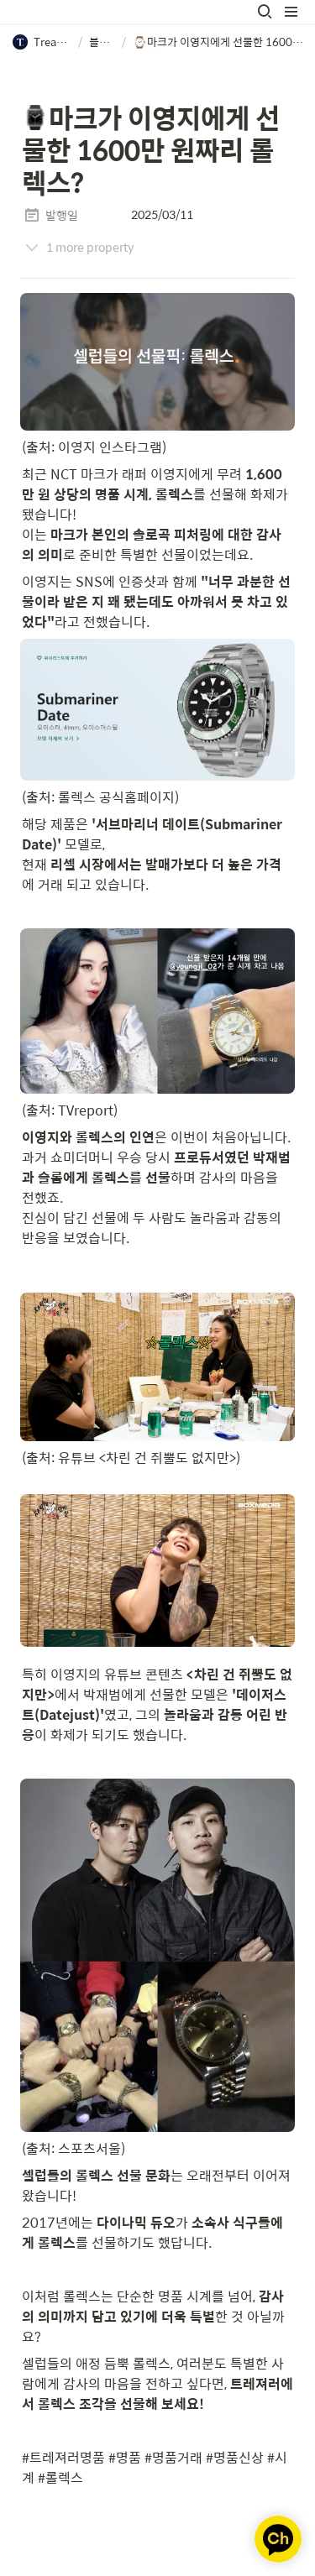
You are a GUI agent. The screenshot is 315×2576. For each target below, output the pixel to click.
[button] (264, 12)
